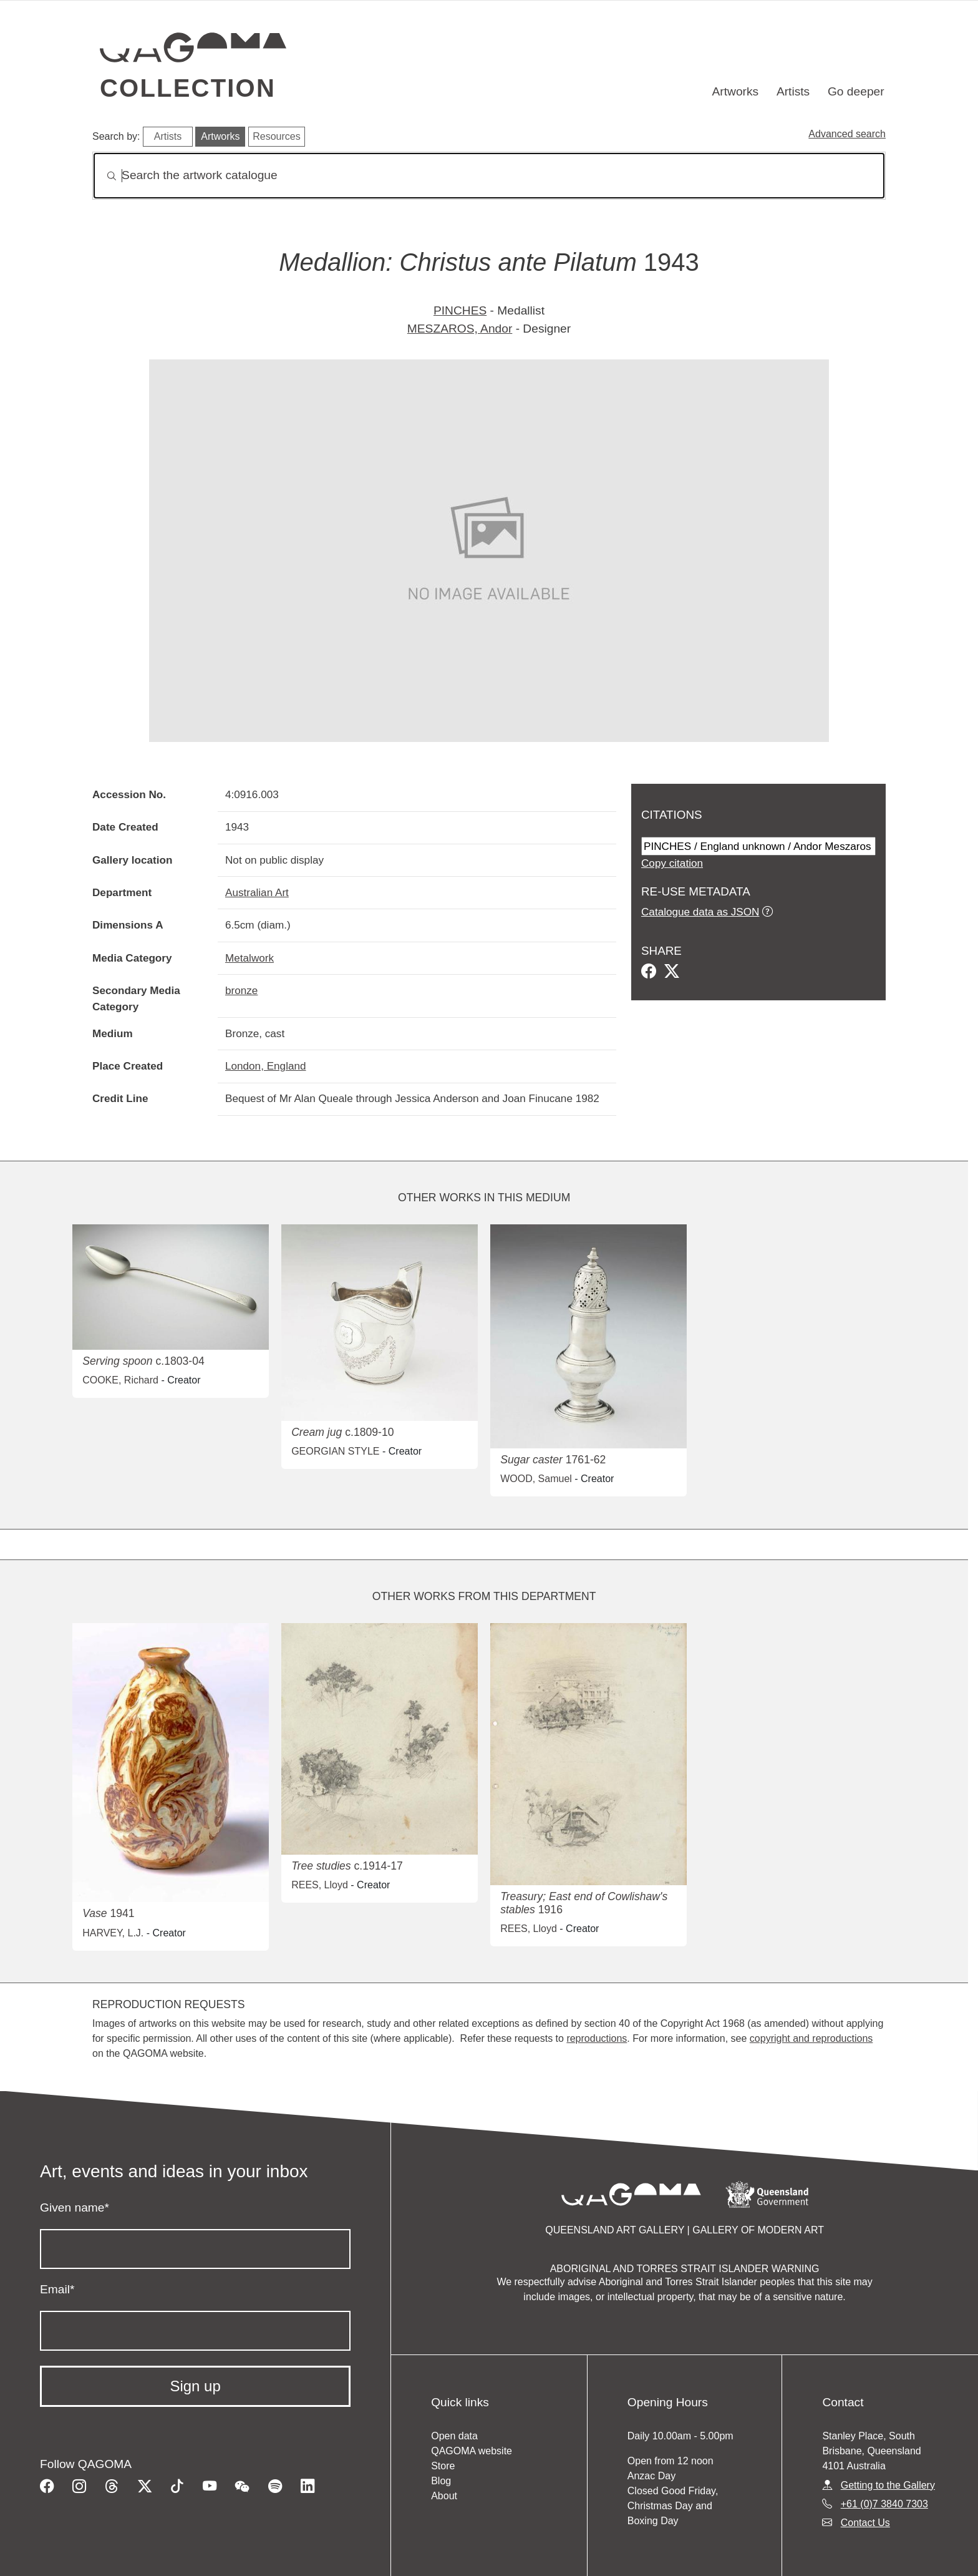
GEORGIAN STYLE (335, 1451)
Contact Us (865, 2522)
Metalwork (249, 958)
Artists (793, 91)
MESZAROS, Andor (459, 328)
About (444, 2496)
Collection (188, 88)
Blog (441, 2481)
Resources (276, 136)
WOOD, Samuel (536, 1478)
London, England (265, 1066)
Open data (454, 2436)
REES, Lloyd (319, 1885)
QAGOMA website (471, 2451)
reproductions (596, 2038)
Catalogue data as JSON (700, 911)
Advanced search (847, 134)
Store (443, 2466)
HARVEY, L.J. (112, 1933)
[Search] (489, 176)
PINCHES (460, 310)
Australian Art (257, 892)
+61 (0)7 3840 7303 (884, 2504)
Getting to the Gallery (888, 2485)
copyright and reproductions (811, 2038)
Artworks (735, 91)
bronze (241, 990)
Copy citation (672, 863)
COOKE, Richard (120, 1380)
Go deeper (856, 91)
